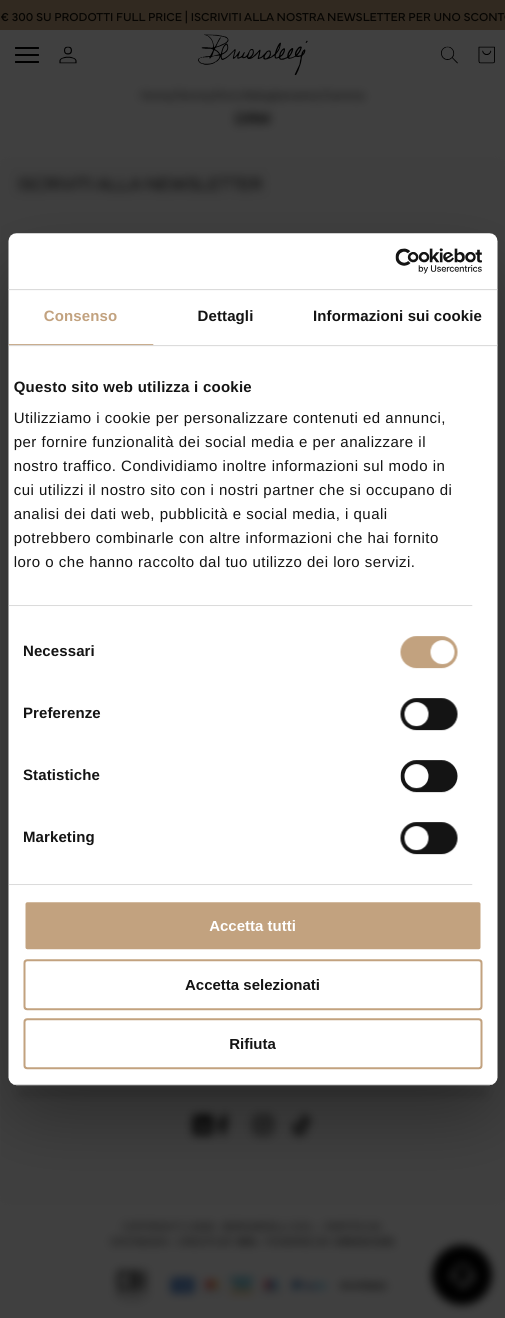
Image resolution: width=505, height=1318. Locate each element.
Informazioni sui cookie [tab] (397, 316)
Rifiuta (252, 1043)
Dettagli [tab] (226, 316)
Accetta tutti (252, 925)
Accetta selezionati (252, 984)
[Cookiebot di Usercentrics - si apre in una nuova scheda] (394, 261)
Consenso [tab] (80, 316)
